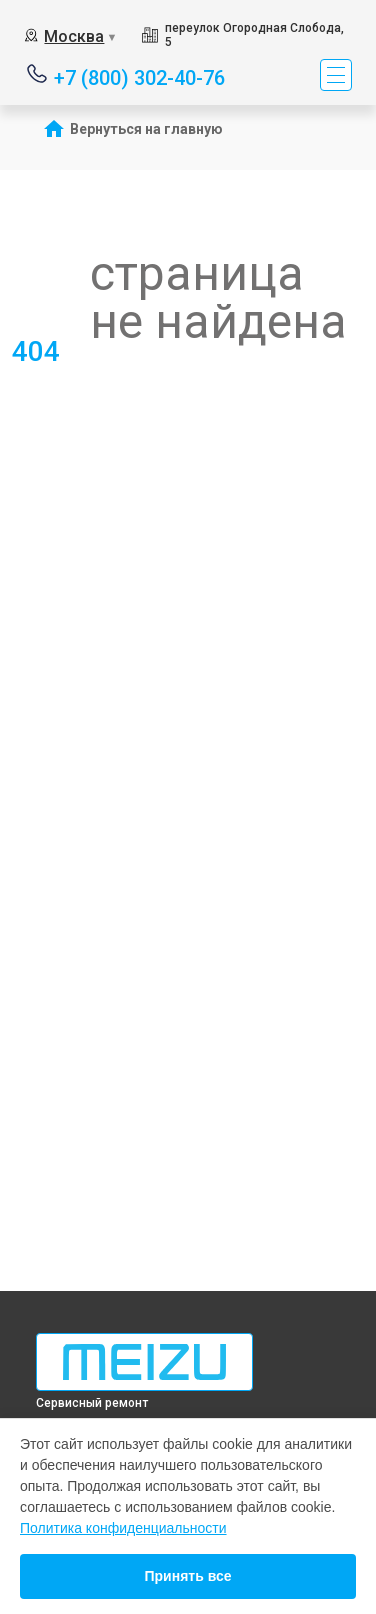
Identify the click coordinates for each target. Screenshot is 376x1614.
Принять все (187, 1576)
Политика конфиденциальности (123, 1528)
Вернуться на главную (146, 129)
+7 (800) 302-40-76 (139, 76)
